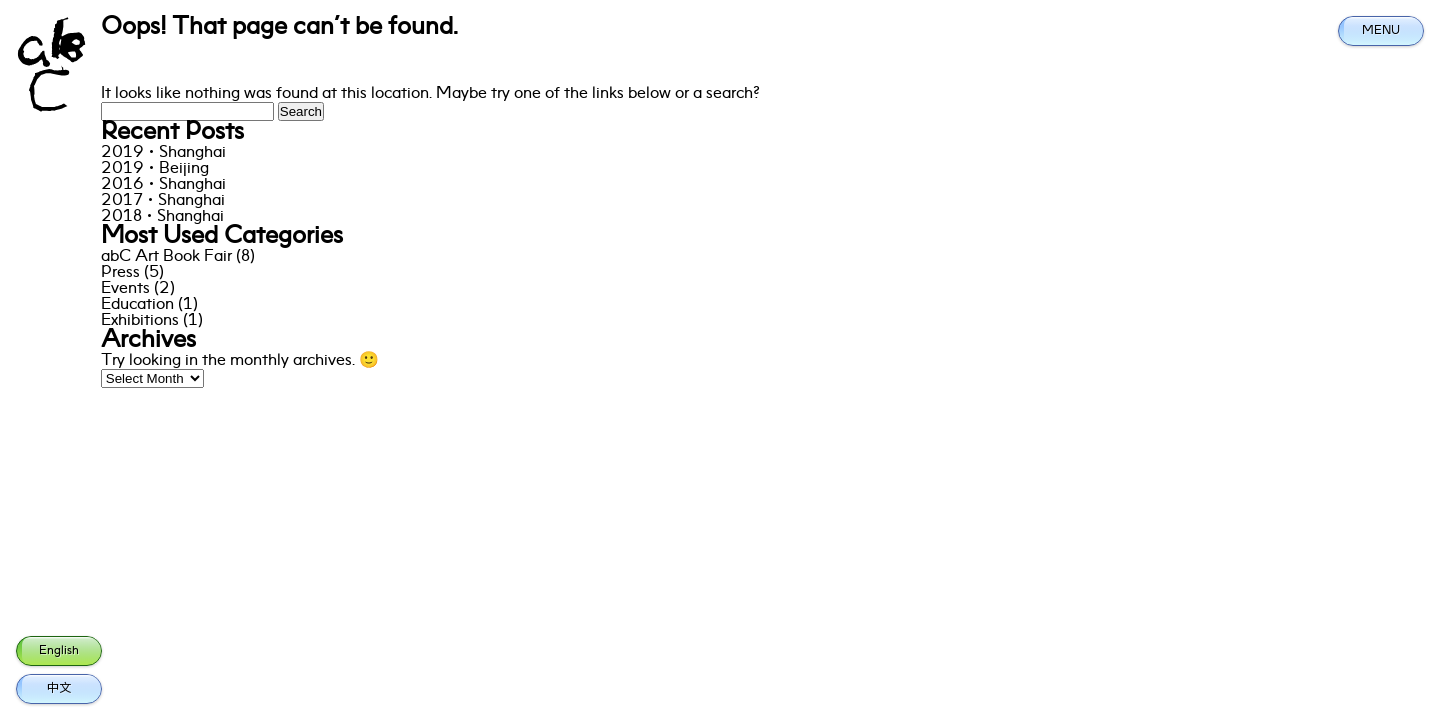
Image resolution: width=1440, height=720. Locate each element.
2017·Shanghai (163, 201)
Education (137, 305)
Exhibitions (140, 321)
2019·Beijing (155, 169)
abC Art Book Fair (166, 257)
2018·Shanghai (162, 217)
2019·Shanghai (163, 153)
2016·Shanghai (163, 185)
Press (120, 273)
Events (125, 289)
